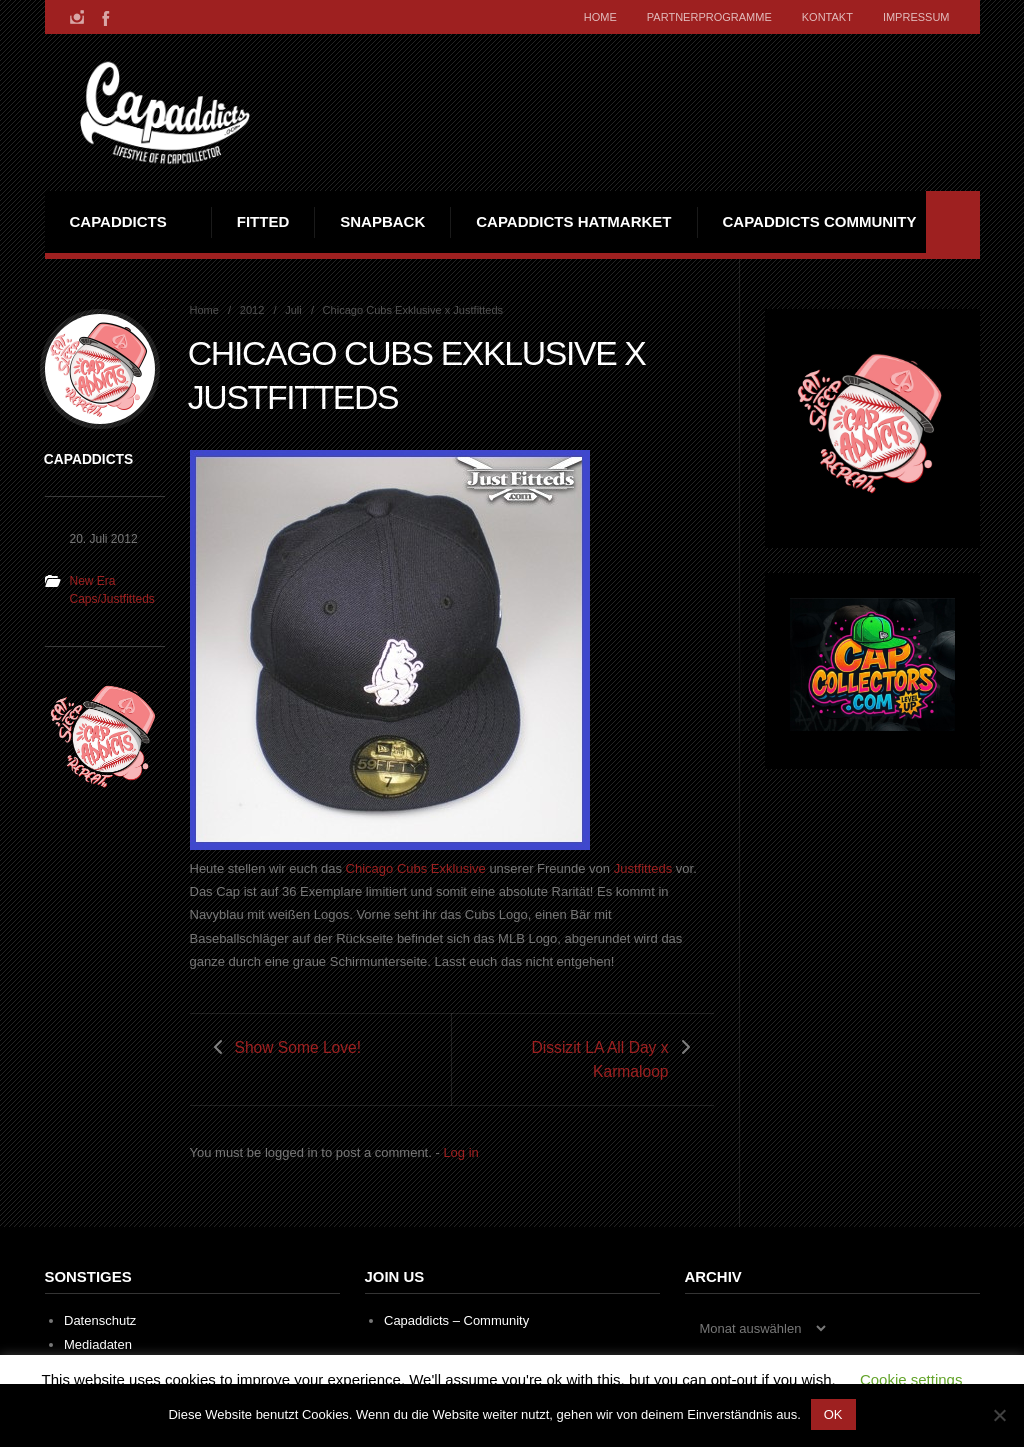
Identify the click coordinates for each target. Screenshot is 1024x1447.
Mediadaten (98, 1344)
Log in (460, 1152)
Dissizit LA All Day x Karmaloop (600, 1059)
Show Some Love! (298, 1047)
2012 (252, 310)
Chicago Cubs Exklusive (416, 868)
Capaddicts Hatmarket (573, 221)
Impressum (916, 17)
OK (833, 1414)
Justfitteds (643, 868)
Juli (293, 310)
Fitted (263, 221)
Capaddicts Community (820, 221)
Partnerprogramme (709, 17)
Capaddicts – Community (456, 1320)
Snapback (382, 221)
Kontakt (827, 17)
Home (600, 17)
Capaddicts (118, 221)
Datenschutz (100, 1320)
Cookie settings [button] (911, 1379)
